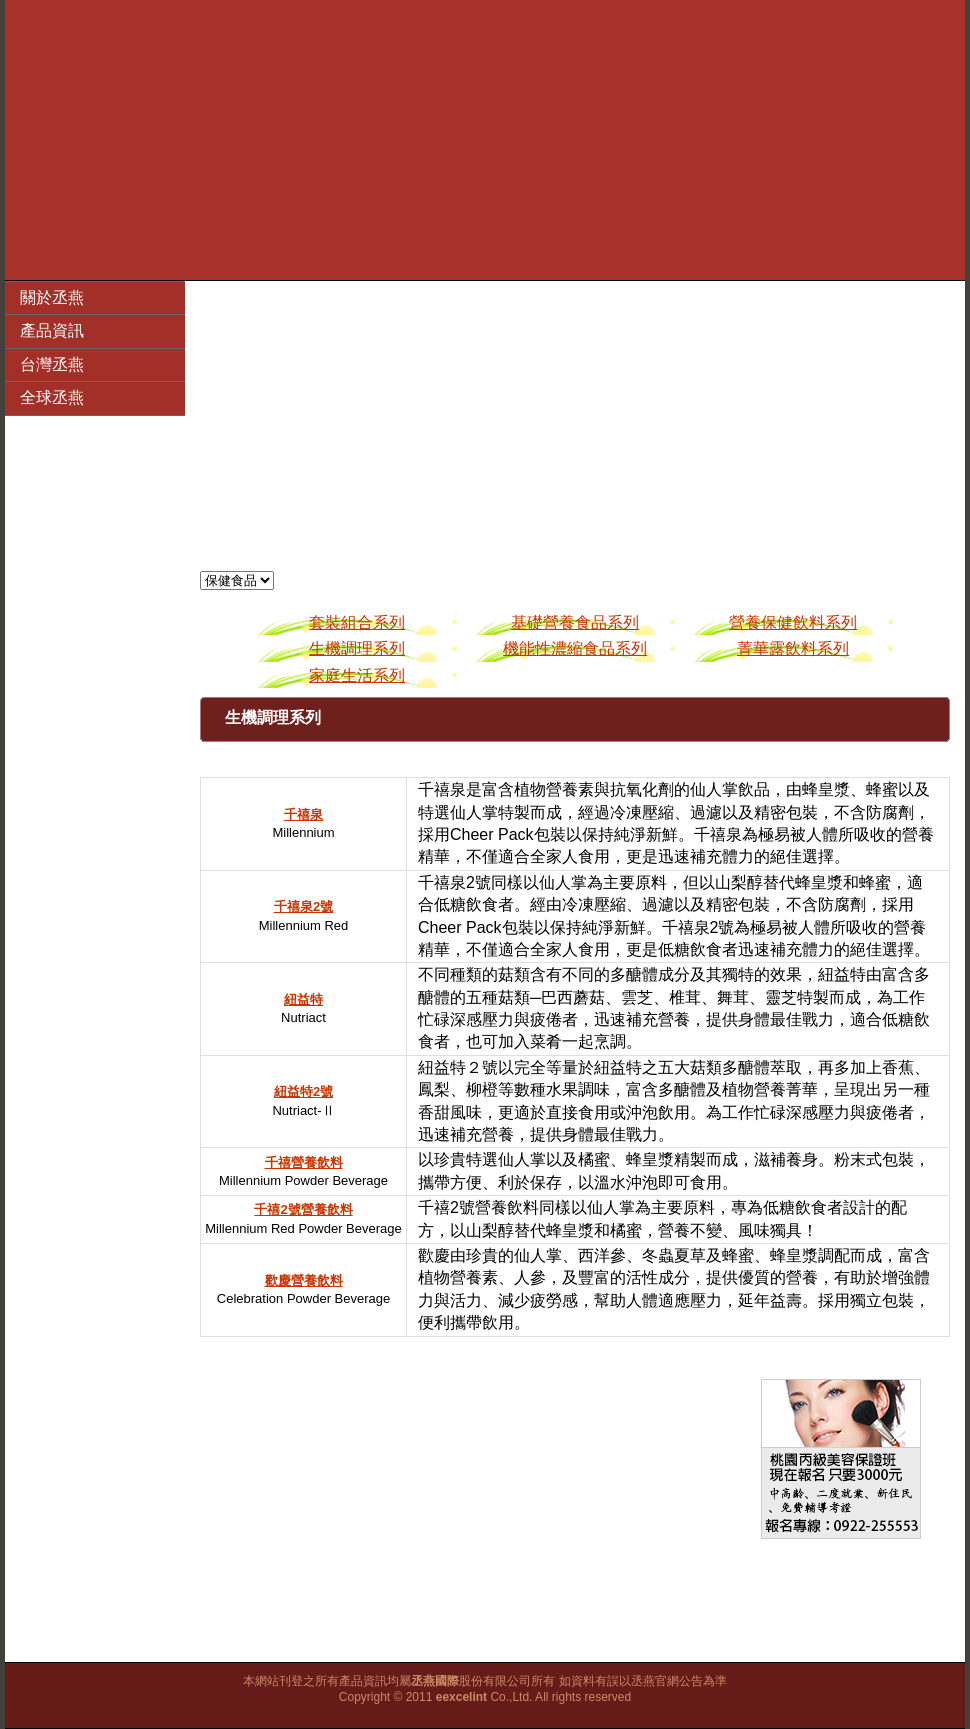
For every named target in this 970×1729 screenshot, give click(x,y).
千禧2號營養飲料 (303, 1209)
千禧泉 (303, 814)
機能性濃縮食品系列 (575, 648)
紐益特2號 (303, 1091)
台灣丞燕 (52, 364)
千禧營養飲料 (304, 1162)
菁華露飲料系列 (793, 648)
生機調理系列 (357, 648)
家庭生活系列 (357, 675)
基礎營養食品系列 (575, 622)
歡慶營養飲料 (304, 1280)
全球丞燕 (52, 397)
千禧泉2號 (303, 906)
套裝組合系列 (357, 622)
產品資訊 (52, 330)
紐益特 (303, 999)
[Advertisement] (485, 140)
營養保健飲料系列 (793, 622)
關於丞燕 (52, 297)
